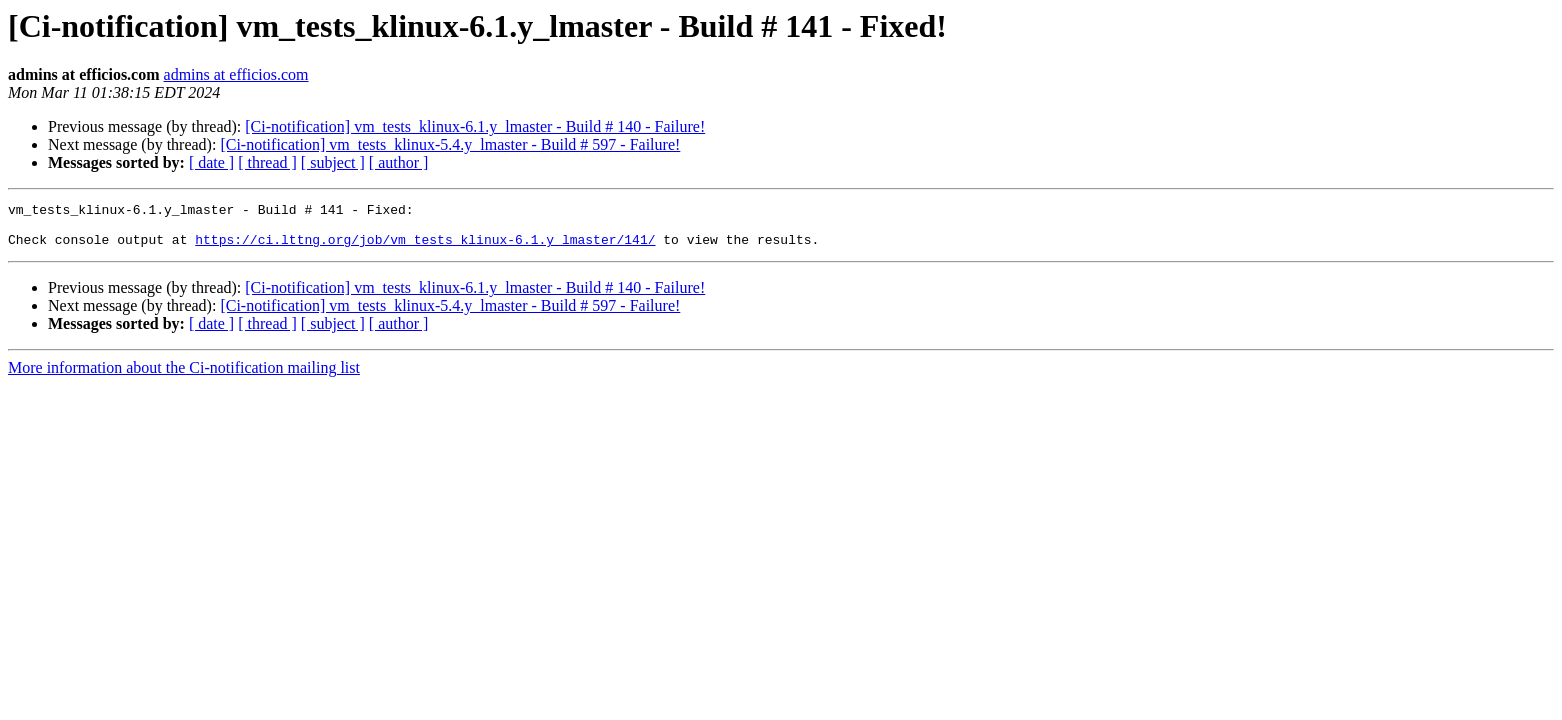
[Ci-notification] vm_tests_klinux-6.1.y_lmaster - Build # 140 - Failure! (475, 126)
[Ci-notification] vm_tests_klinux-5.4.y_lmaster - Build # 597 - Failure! (450, 144)
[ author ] (399, 162)
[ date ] (211, 162)
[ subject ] (333, 162)
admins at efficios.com (236, 74)
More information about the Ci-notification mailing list (184, 376)
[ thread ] (267, 162)
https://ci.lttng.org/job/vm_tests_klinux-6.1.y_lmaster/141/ (425, 248)
